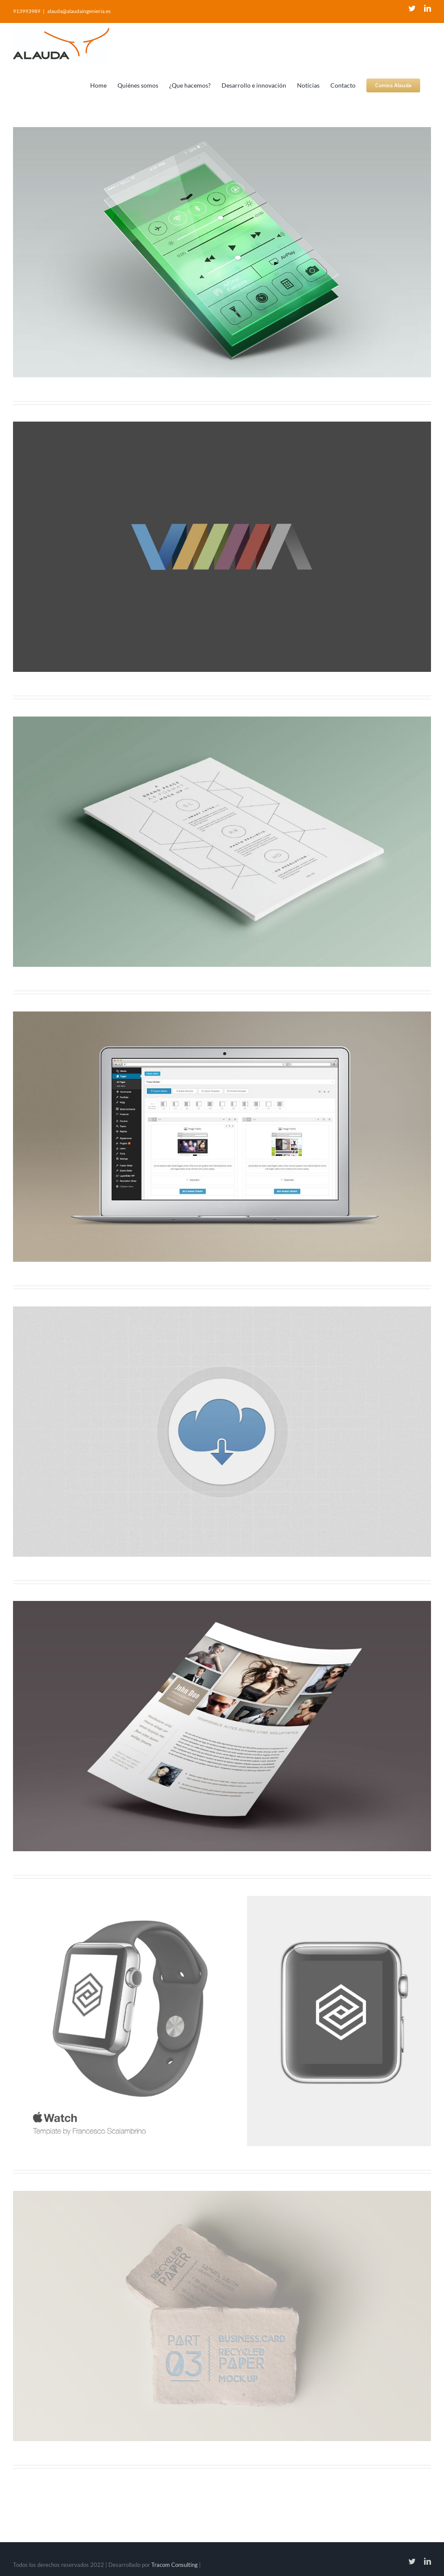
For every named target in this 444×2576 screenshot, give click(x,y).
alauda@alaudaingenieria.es (79, 11)
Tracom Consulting (175, 2564)
